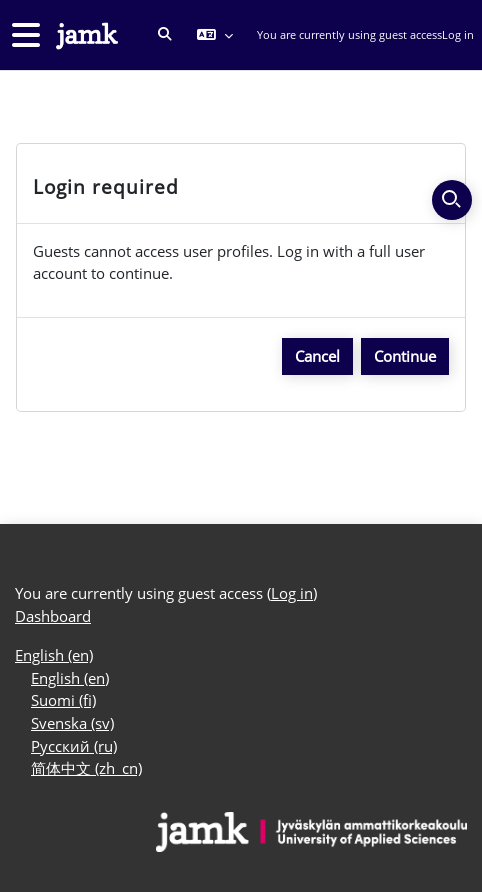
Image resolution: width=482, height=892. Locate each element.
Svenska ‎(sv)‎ (72, 723)
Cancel (317, 356)
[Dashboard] (85, 35)
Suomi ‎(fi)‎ (63, 700)
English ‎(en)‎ (54, 655)
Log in (458, 34)
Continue (405, 356)
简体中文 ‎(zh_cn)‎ (86, 768)
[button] (165, 35)
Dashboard (53, 616)
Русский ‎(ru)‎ (74, 746)
